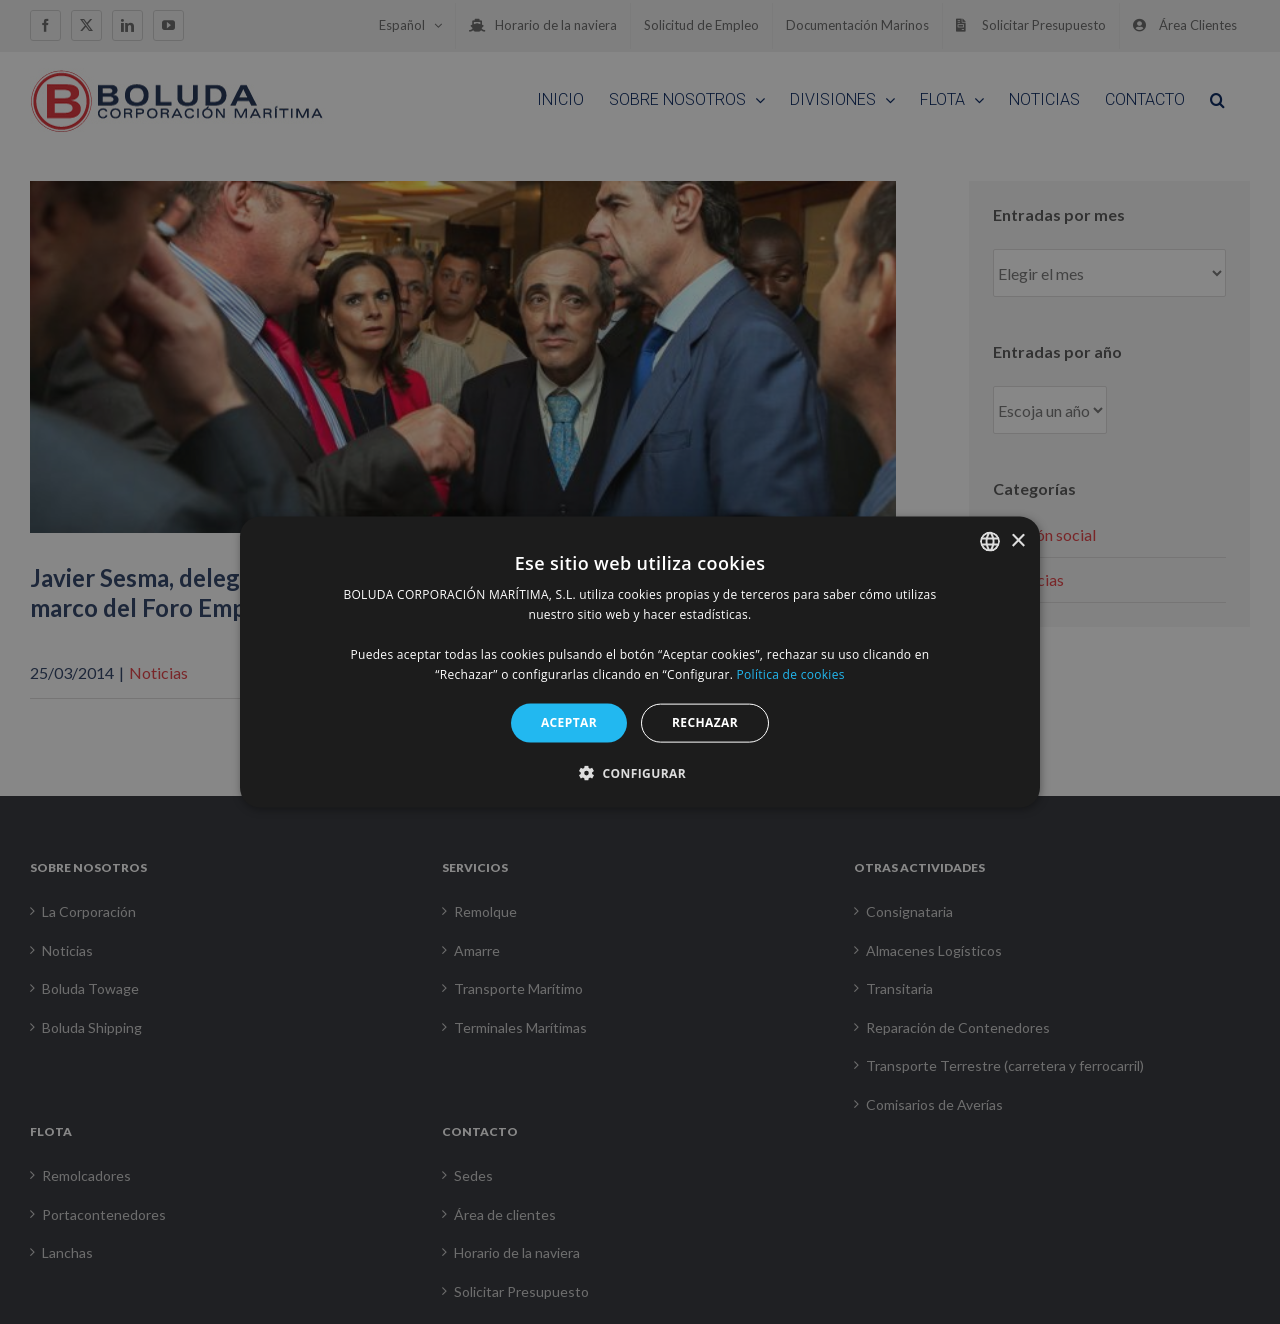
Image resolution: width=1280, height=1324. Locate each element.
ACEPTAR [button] (569, 722)
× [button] (1017, 540)
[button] (640, 772)
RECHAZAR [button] (705, 722)
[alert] (640, 662)
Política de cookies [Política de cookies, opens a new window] (791, 673)
